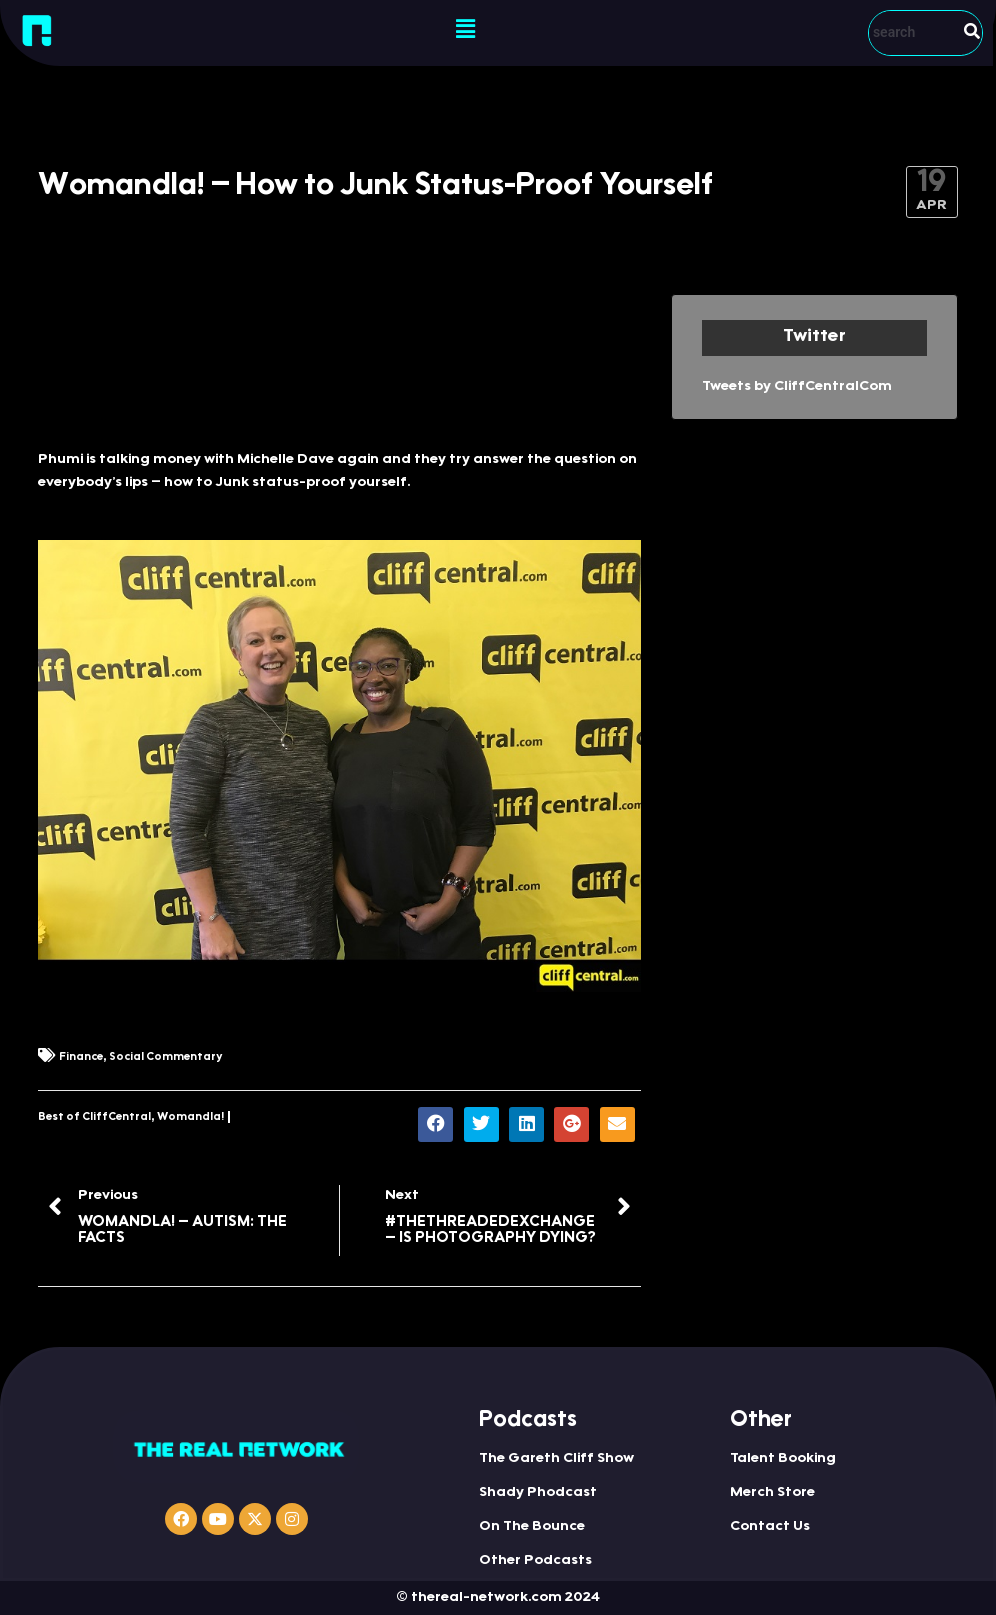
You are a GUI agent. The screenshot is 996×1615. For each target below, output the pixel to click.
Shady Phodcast (538, 1493)
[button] (466, 30)
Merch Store (772, 1493)
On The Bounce (532, 1527)
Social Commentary (165, 1057)
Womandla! (190, 1117)
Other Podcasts (535, 1561)
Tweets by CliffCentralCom (797, 387)
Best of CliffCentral (94, 1117)
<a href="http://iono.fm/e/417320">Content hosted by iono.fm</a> (339, 361)
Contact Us (770, 1527)
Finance (81, 1057)
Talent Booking (783, 1459)
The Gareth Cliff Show (556, 1459)
